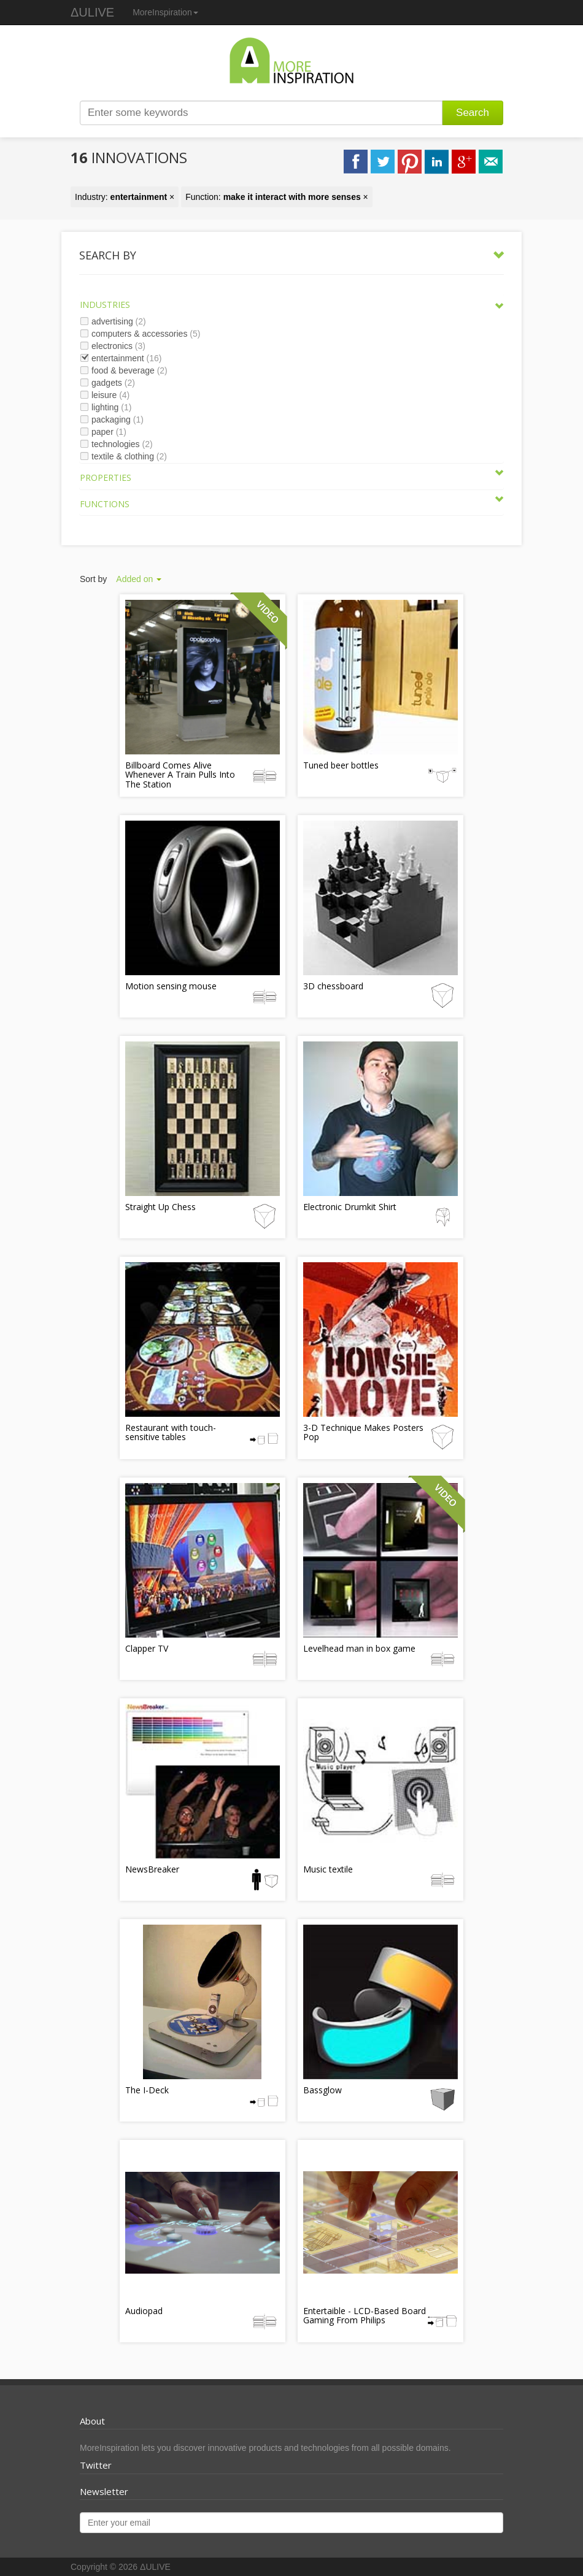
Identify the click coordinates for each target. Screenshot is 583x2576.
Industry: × (124, 197)
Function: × (276, 197)
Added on (138, 579)
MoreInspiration (165, 12)
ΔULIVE (92, 12)
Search (472, 112)
